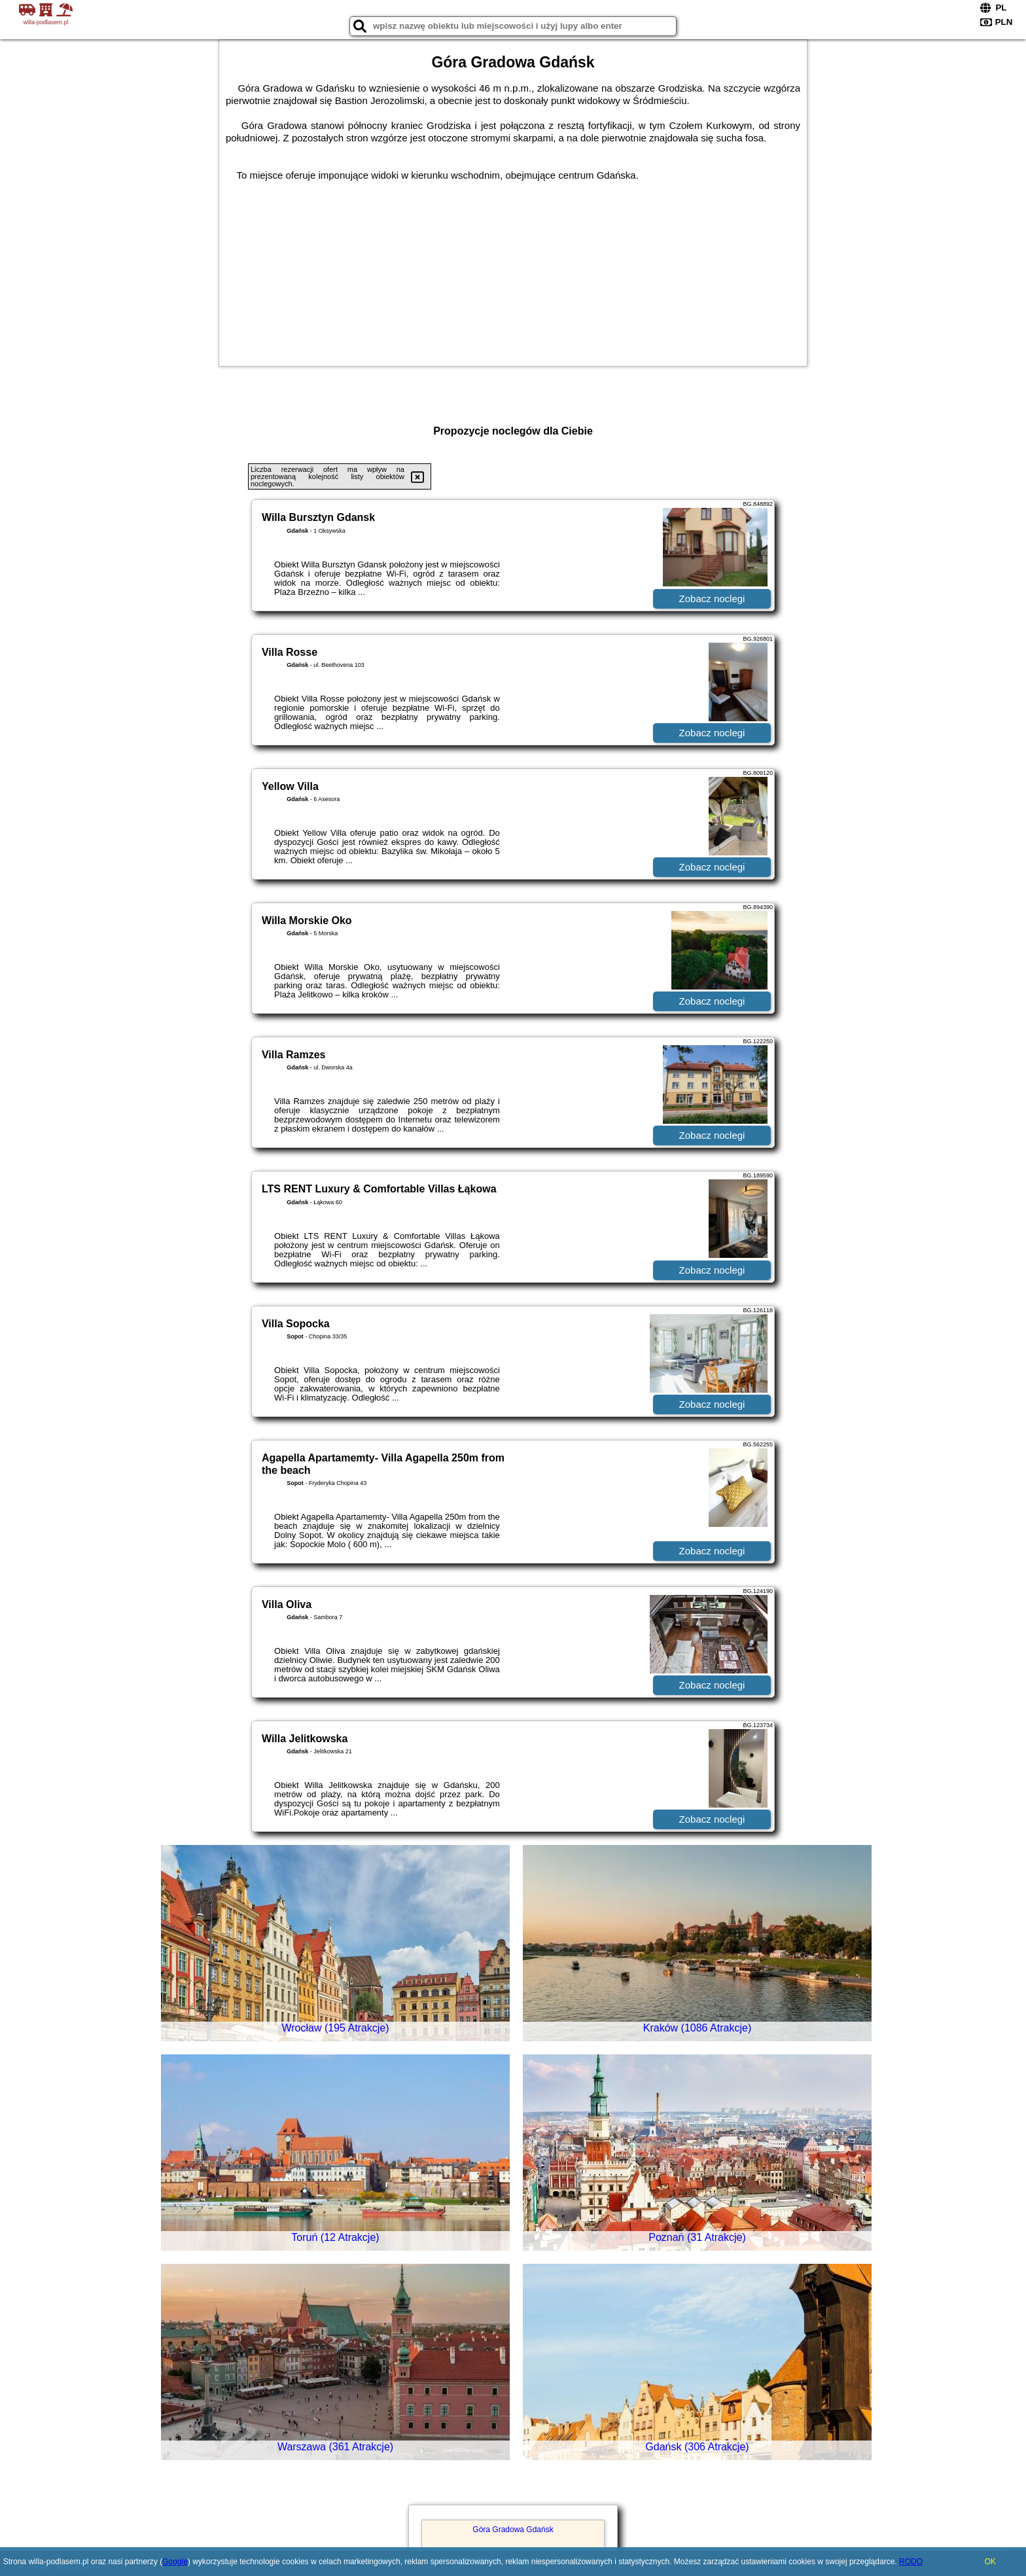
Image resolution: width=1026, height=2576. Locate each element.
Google (175, 2561)
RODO (911, 2561)
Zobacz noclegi (712, 598)
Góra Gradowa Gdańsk (512, 2529)
